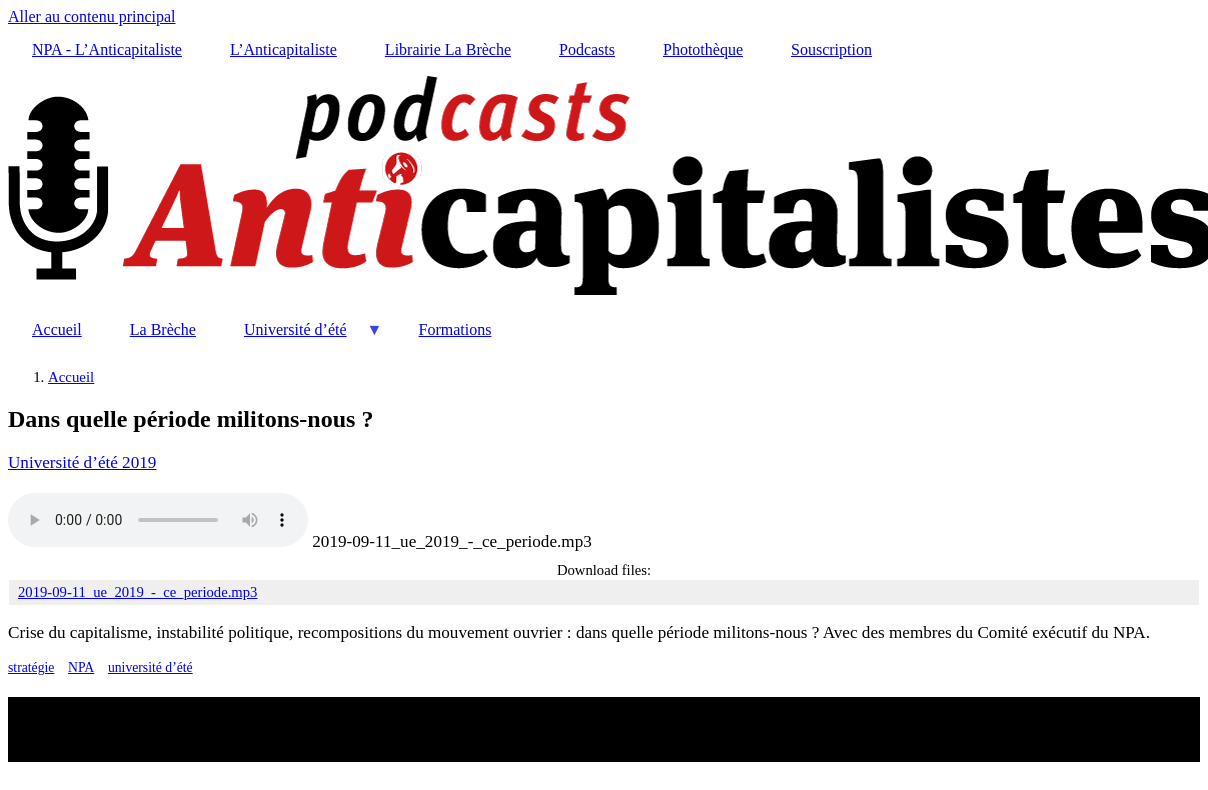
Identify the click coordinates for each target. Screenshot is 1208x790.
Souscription (831, 49)
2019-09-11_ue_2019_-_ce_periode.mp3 (451, 541)
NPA (81, 667)
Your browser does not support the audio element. (158, 520)
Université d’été (301, 337)
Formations (455, 329)
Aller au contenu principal (92, 16)
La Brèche (163, 329)
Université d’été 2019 (82, 462)
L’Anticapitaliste (283, 49)
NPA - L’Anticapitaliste (107, 49)
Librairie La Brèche (448, 49)
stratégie (31, 667)
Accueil (57, 329)
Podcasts (587, 49)
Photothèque (703, 49)
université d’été (150, 667)
